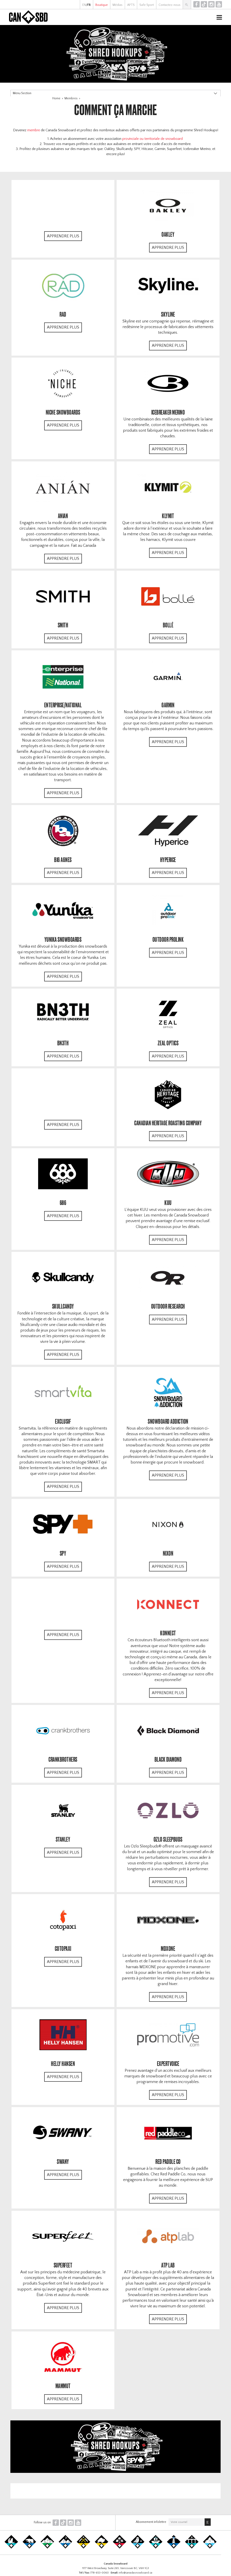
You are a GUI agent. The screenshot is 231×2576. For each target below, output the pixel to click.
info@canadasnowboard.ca (135, 2572)
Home (56, 98)
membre (33, 130)
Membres (71, 98)
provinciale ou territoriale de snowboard (153, 139)
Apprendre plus (63, 236)
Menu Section (22, 93)
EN (84, 5)
